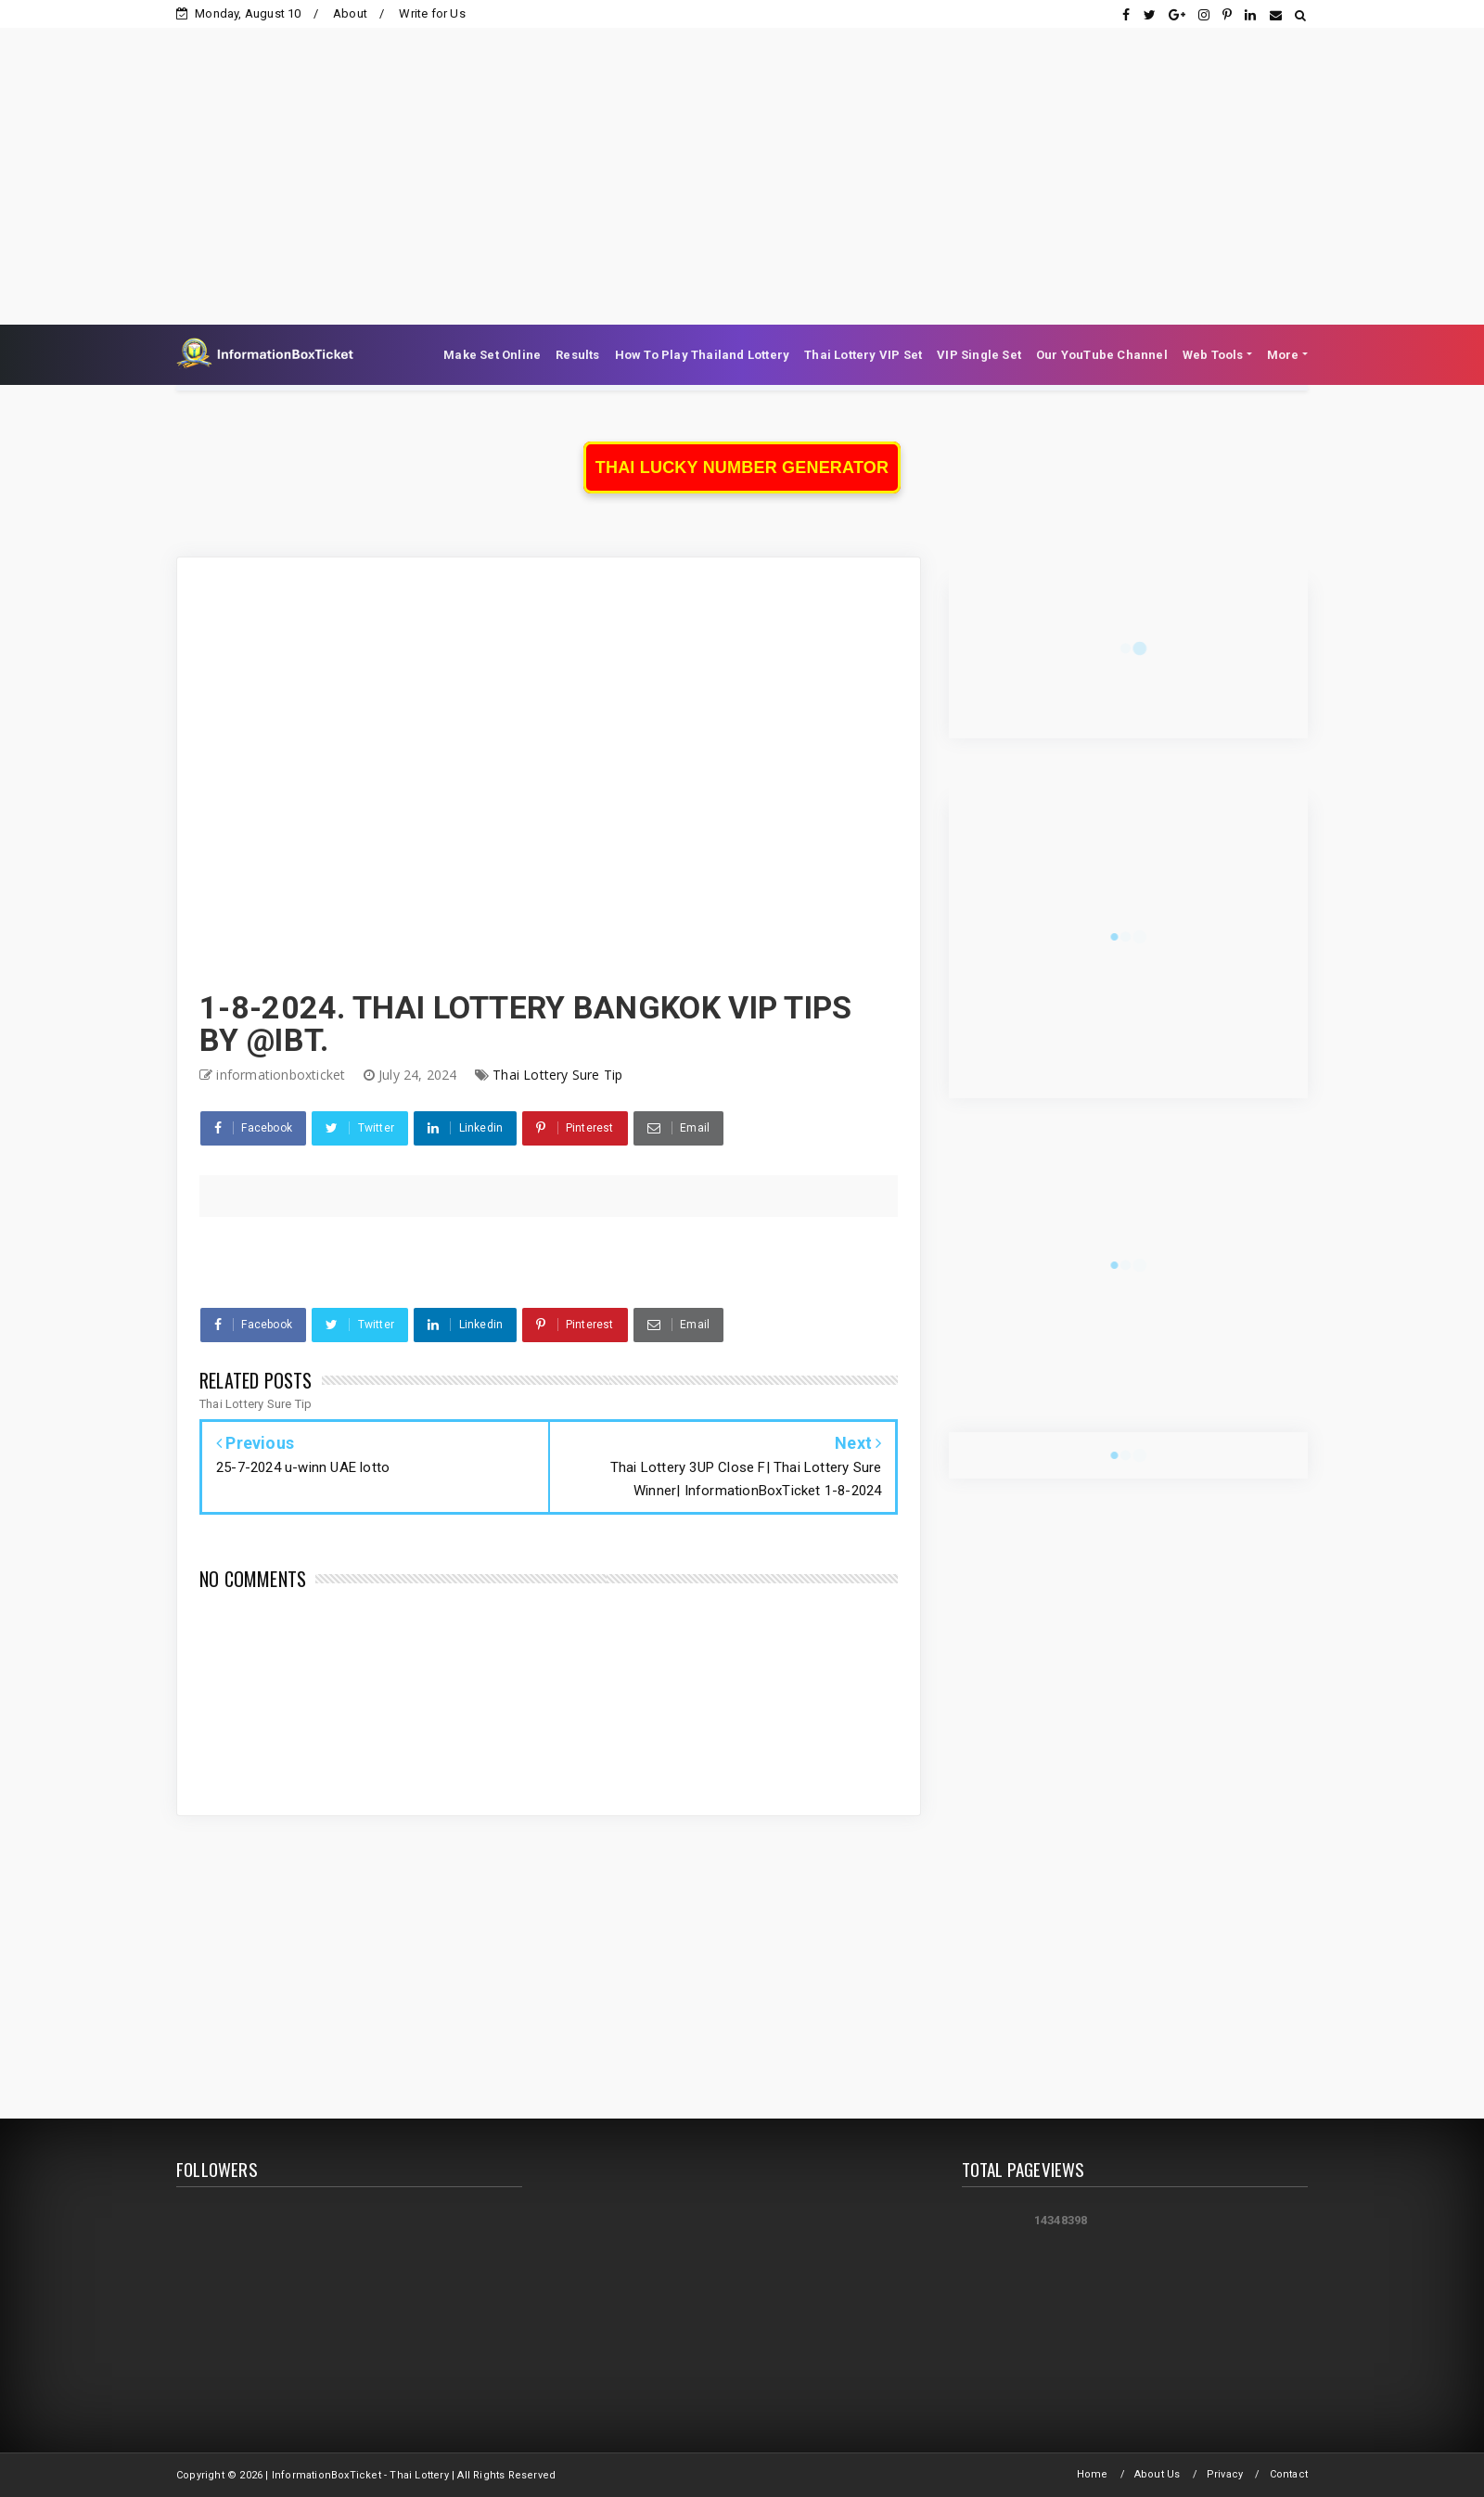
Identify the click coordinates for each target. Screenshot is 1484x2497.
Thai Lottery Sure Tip (557, 1074)
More (1283, 355)
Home (1092, 2474)
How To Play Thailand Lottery (702, 355)
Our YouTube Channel (1102, 355)
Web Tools (1213, 355)
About (350, 13)
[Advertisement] (742, 158)
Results (577, 355)
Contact (1289, 2474)
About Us (1157, 2474)
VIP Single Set (979, 355)
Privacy (1225, 2474)
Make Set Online (492, 355)
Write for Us (432, 13)
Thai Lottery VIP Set (863, 355)
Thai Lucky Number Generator (742, 467)
